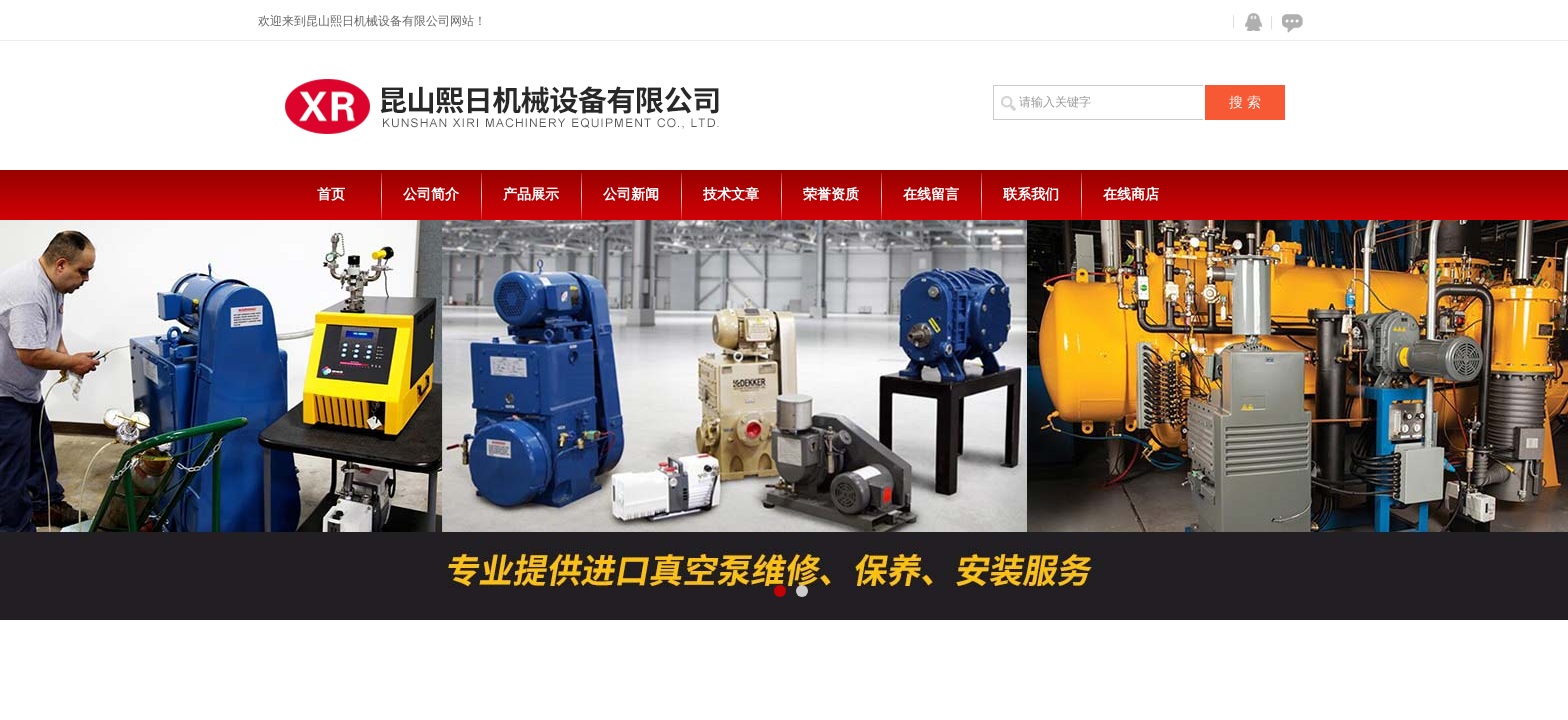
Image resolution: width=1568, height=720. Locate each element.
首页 (331, 194)
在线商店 (1131, 194)
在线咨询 (1289, 22)
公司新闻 (631, 194)
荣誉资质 (831, 194)
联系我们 (1031, 194)
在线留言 (931, 194)
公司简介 (431, 194)
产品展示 (531, 194)
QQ (1249, 22)
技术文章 (731, 194)
